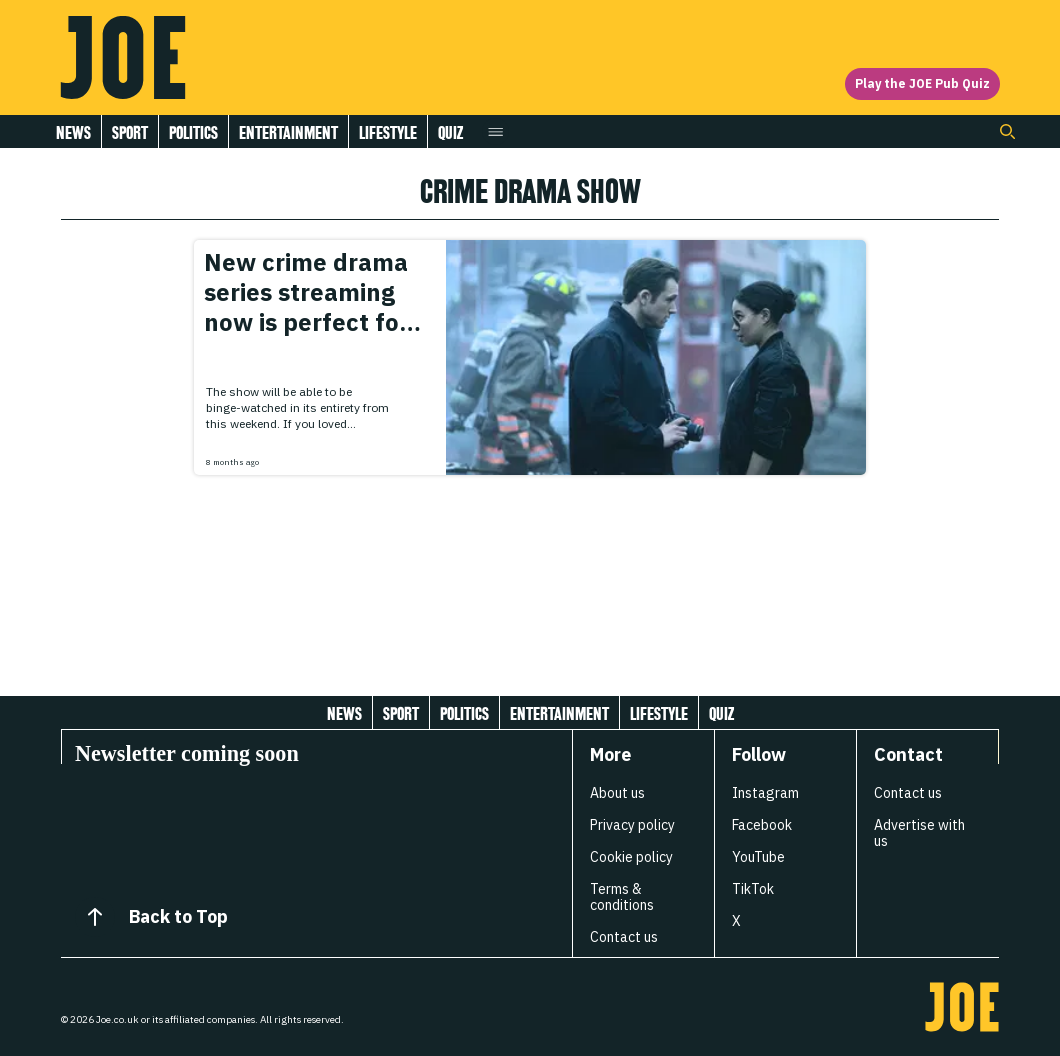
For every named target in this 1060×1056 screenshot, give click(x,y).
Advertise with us (919, 833)
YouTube (758, 857)
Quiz (450, 132)
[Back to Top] (95, 917)
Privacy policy (632, 825)
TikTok (753, 889)
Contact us (624, 937)
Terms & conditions (622, 897)
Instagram (765, 793)
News (73, 132)
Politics (193, 132)
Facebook (762, 825)
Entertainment (288, 132)
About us (617, 793)
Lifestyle (388, 132)
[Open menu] (495, 131)
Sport (130, 132)
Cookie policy (631, 857)
